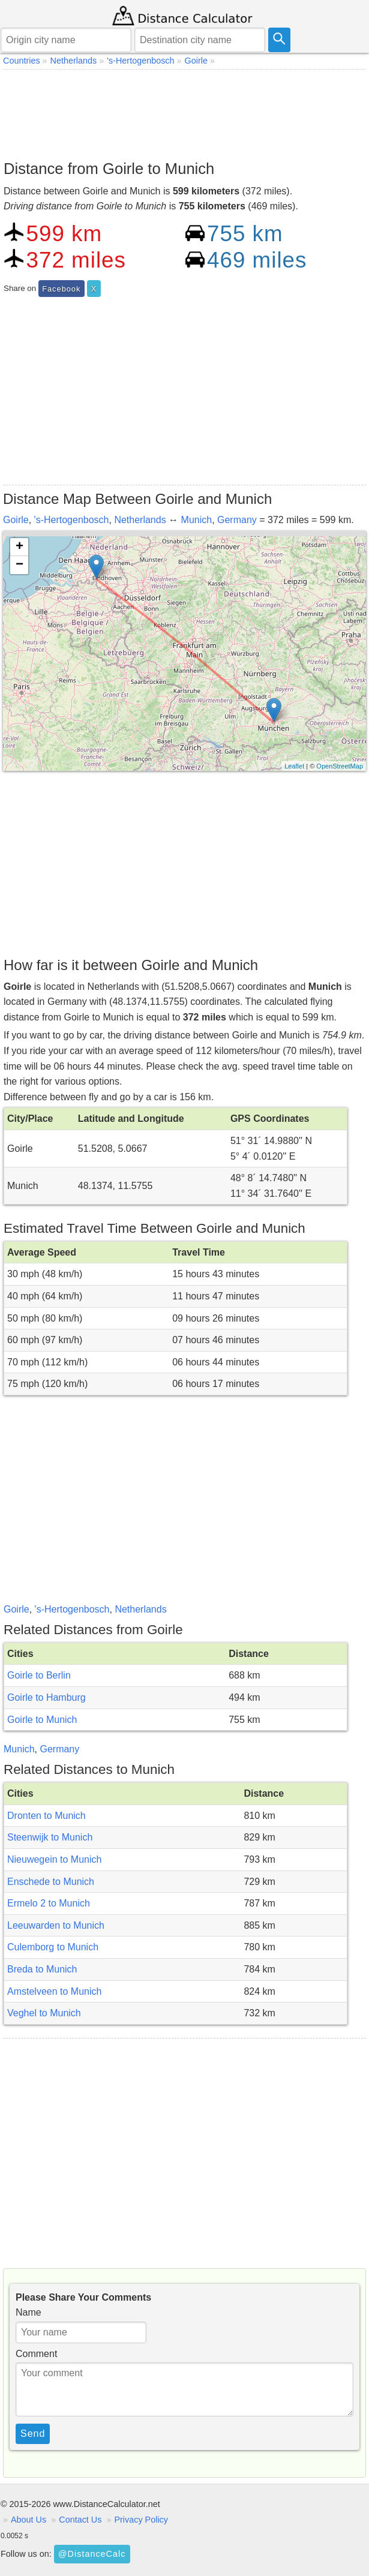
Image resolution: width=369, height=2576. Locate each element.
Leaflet (294, 766)
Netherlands (140, 520)
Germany (237, 520)
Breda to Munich (42, 1969)
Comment (36, 2354)
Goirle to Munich (42, 1720)
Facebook (61, 288)
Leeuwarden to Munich (55, 1925)
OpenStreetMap (339, 766)
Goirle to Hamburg (46, 1697)
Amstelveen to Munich (54, 1991)
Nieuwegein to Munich (54, 1859)
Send (32, 2433)
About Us (28, 2519)
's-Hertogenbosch (71, 520)
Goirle (16, 520)
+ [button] (19, 547)
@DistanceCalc (91, 2554)
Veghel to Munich (44, 2013)
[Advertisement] (184, 112)
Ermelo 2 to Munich (48, 1903)
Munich (196, 520)
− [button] (19, 565)
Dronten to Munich (46, 1816)
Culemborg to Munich (52, 1947)
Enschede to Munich (50, 1882)
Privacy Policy (141, 2519)
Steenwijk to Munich (49, 1837)
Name (28, 2312)
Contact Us (80, 2519)
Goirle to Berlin (39, 1675)
